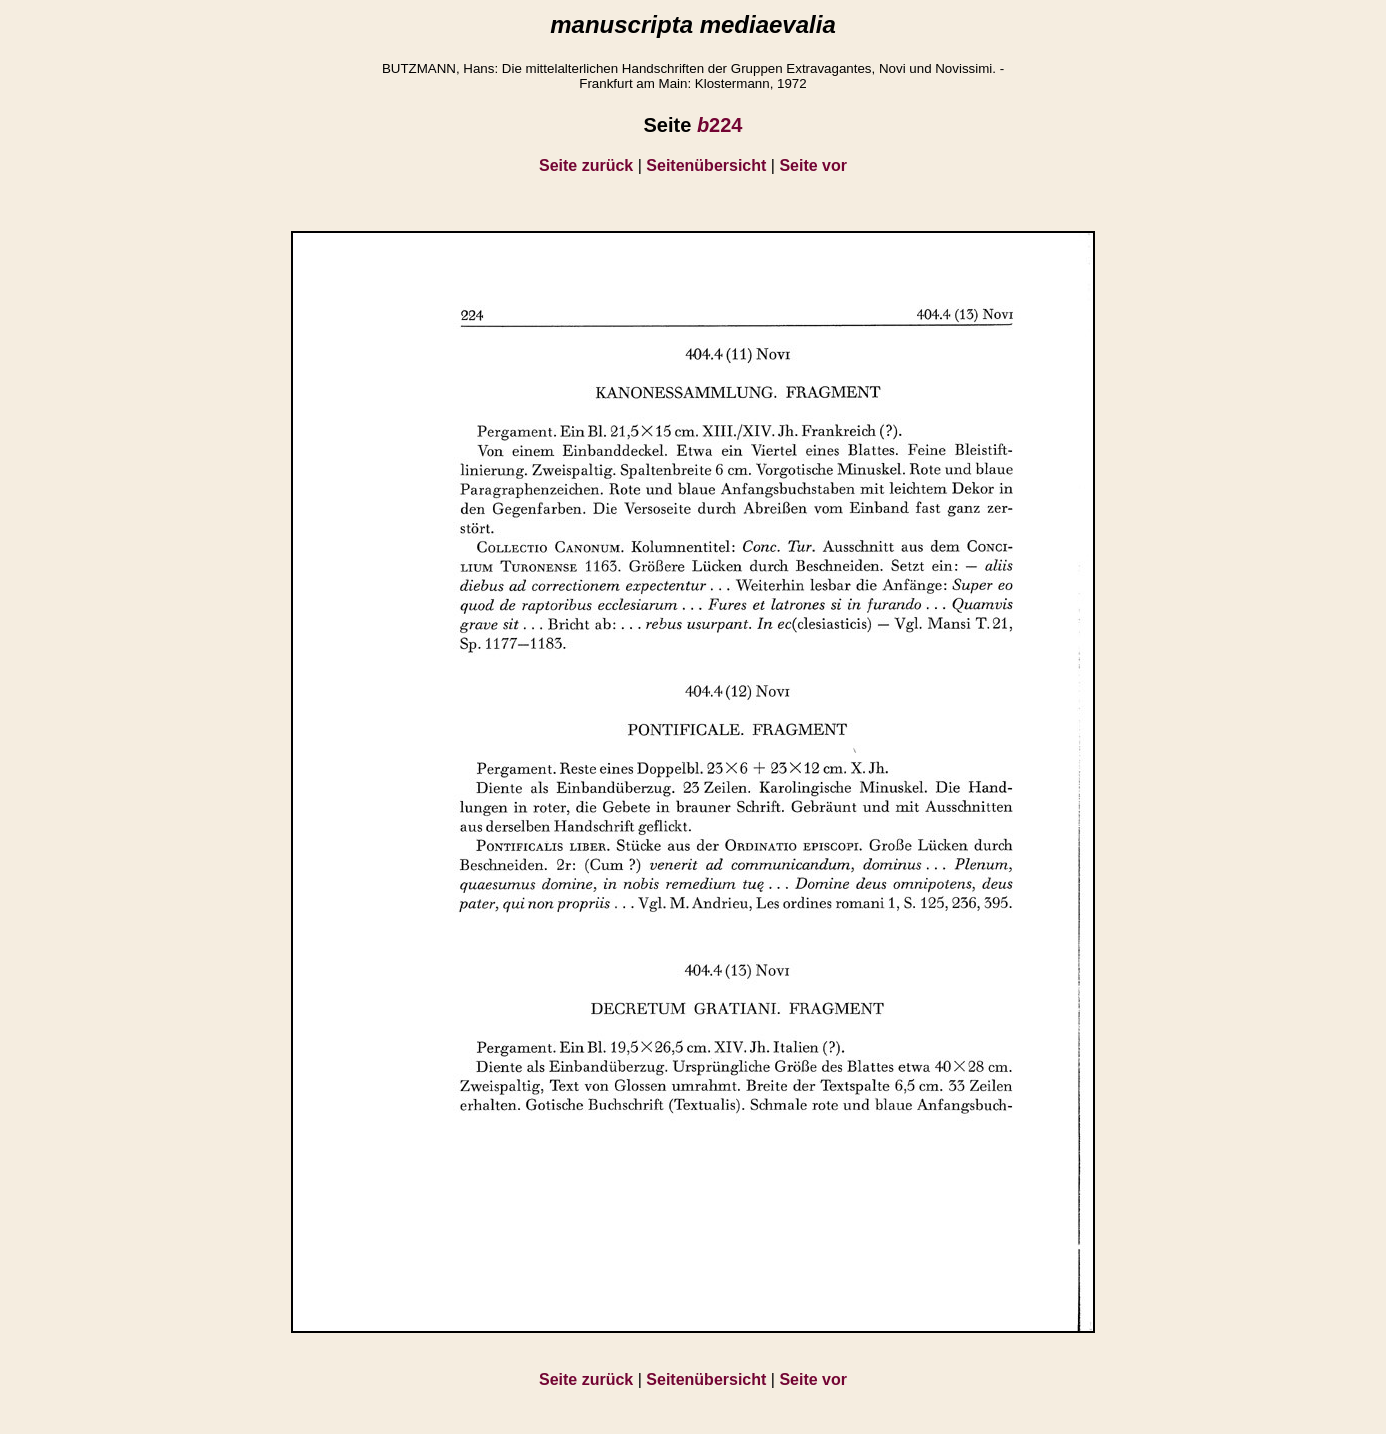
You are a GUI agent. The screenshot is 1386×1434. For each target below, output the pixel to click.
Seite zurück (586, 165)
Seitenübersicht (706, 165)
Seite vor (813, 165)
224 (720, 125)
